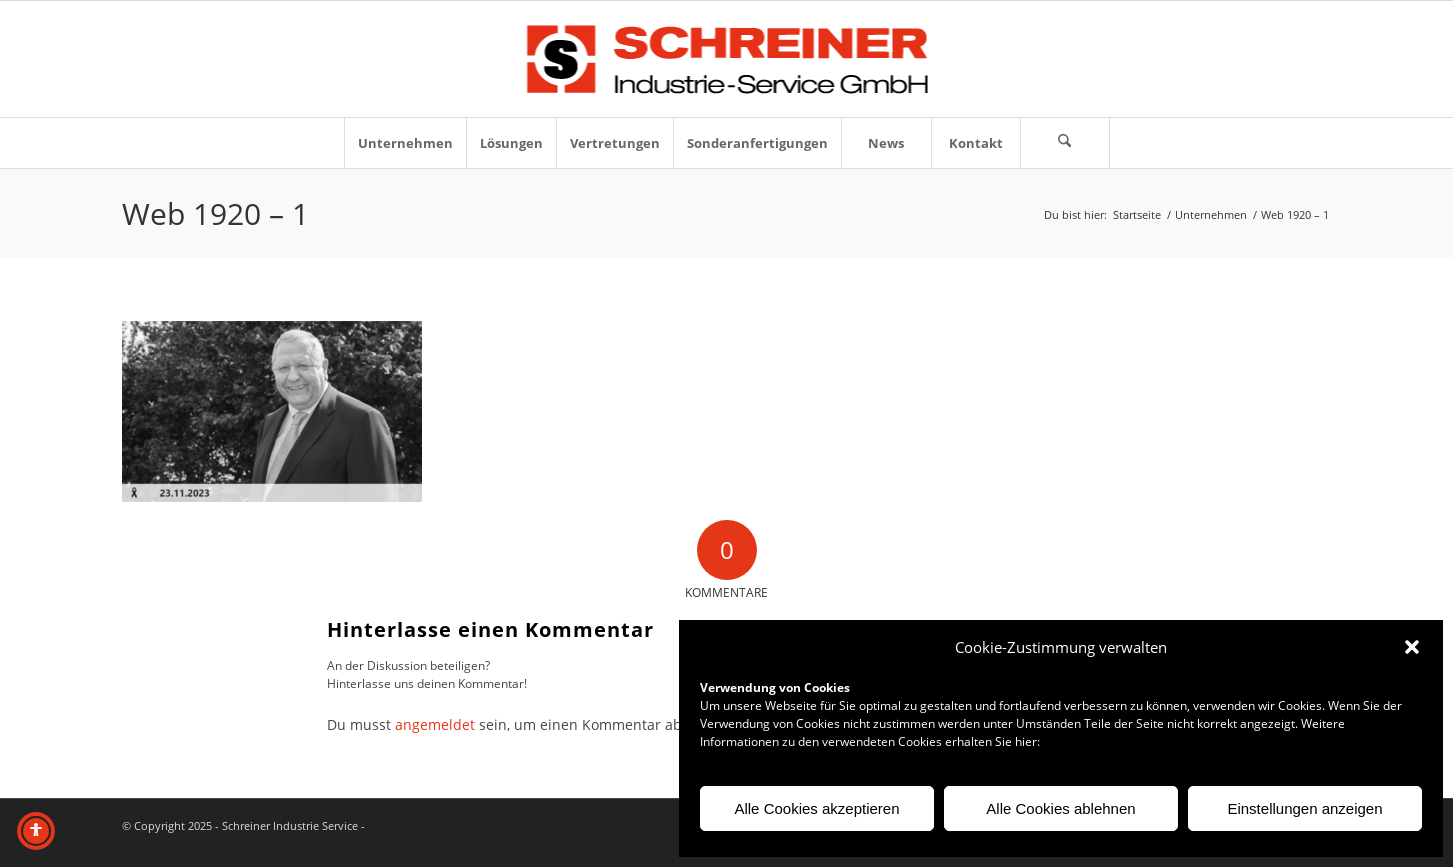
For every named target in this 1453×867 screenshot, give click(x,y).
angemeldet (435, 724)
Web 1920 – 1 (215, 213)
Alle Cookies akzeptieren (816, 808)
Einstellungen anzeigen (1304, 808)
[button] (1412, 647)
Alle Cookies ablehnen (1060, 808)
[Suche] (1065, 143)
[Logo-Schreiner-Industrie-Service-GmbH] (726, 59)
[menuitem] (405, 143)
